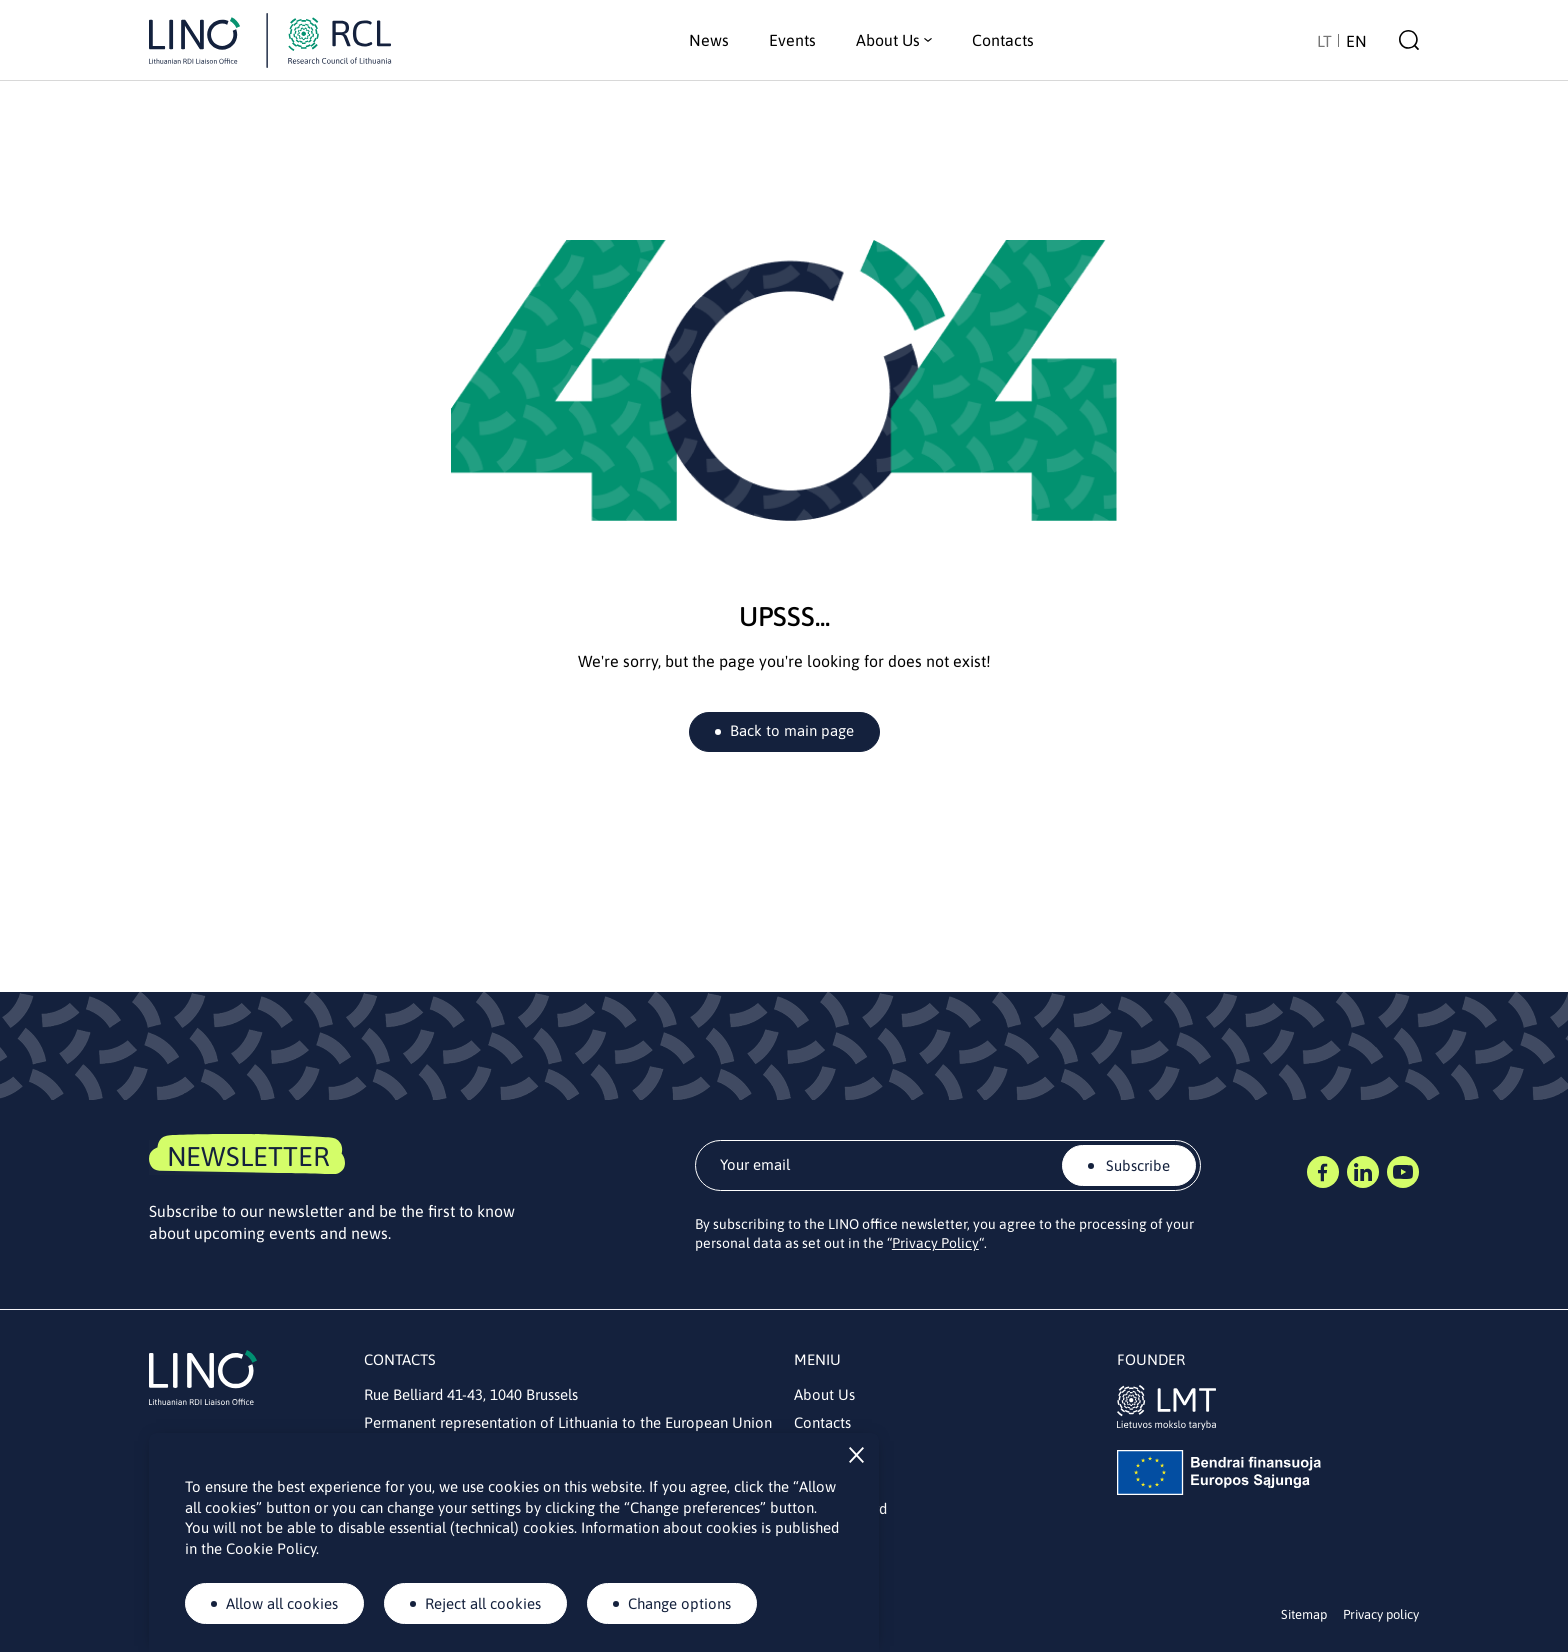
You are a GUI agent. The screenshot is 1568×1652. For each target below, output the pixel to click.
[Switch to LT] (1324, 40)
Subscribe (1136, 1165)
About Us (824, 1394)
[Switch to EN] (1356, 40)
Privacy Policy (935, 1243)
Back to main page (792, 730)
